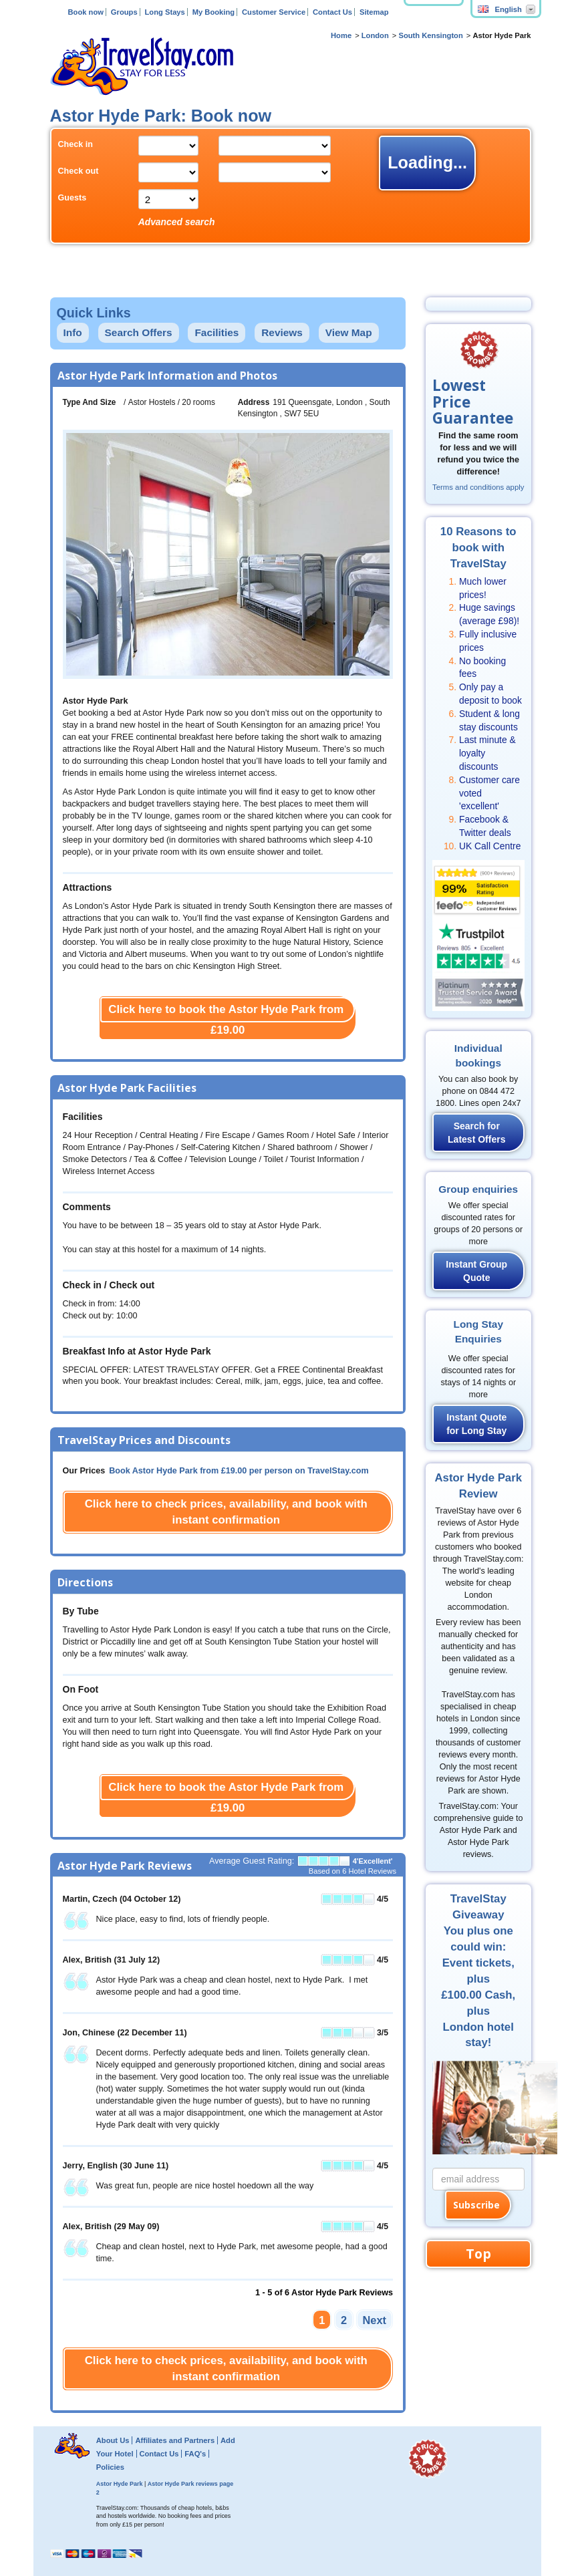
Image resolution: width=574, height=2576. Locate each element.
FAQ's (195, 2454)
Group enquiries (478, 1189)
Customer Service (273, 12)
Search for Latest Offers (476, 1133)
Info (72, 332)
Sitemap (374, 12)
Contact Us (332, 12)
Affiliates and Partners (174, 2440)
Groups (124, 12)
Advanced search (176, 222)
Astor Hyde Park (119, 2483)
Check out (78, 171)
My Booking (213, 12)
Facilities (216, 332)
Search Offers (138, 332)
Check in (76, 144)
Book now (85, 12)
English (500, 9)
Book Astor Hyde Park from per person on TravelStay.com (238, 1470)
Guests (72, 197)
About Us (113, 2440)
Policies (110, 2467)
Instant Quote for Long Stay (476, 1424)
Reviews (282, 332)
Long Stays (165, 12)
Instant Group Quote (476, 1271)
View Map (348, 332)
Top (478, 2254)
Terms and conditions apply (478, 487)
